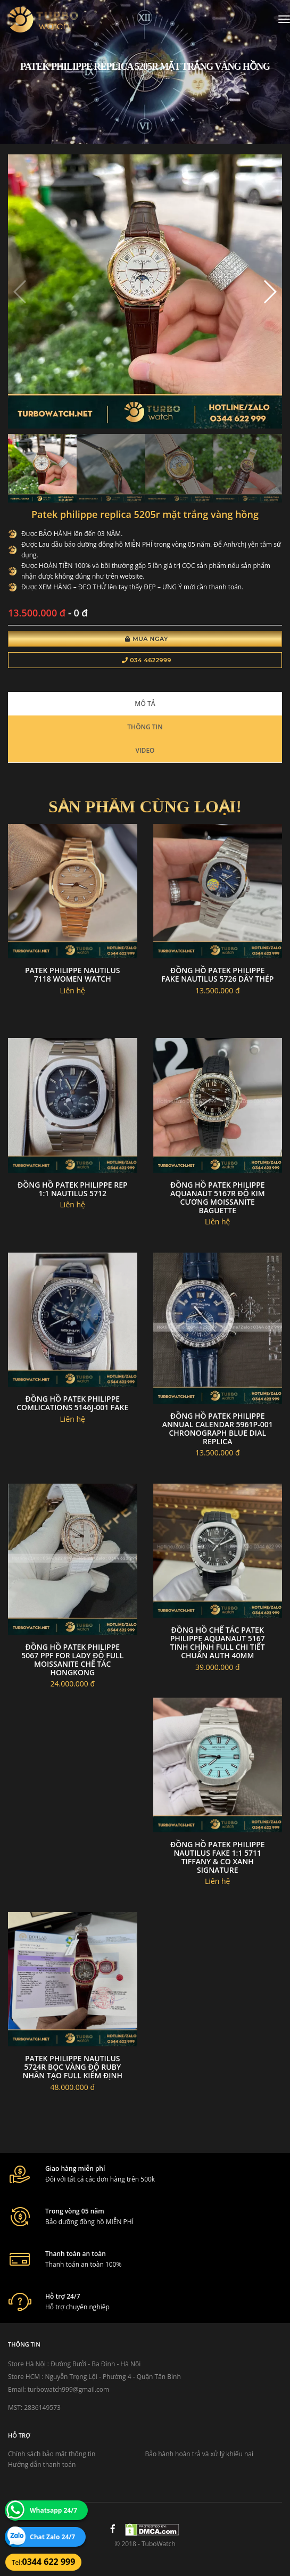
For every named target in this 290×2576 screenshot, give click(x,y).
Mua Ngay (146, 639)
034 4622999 (146, 660)
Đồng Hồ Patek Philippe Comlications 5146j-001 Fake (72, 1403)
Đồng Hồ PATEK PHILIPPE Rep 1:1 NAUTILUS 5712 (73, 1189)
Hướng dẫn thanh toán (42, 2464)
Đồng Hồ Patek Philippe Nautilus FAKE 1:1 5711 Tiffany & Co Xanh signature (217, 1857)
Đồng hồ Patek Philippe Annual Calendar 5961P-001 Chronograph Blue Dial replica (217, 1428)
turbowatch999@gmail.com (68, 2389)
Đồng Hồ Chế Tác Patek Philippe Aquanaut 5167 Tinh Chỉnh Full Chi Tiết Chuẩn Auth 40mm (217, 1642)
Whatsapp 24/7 (53, 2510)
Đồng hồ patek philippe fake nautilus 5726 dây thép (217, 974)
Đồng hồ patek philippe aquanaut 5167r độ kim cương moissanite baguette (217, 1197)
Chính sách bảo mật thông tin (51, 2453)
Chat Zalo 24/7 (52, 2537)
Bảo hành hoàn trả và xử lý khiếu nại (199, 2453)
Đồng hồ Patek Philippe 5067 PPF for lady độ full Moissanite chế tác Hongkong (72, 1659)
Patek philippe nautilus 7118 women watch (72, 974)
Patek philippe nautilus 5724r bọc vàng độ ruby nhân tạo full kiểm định (72, 2066)
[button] (269, 291)
